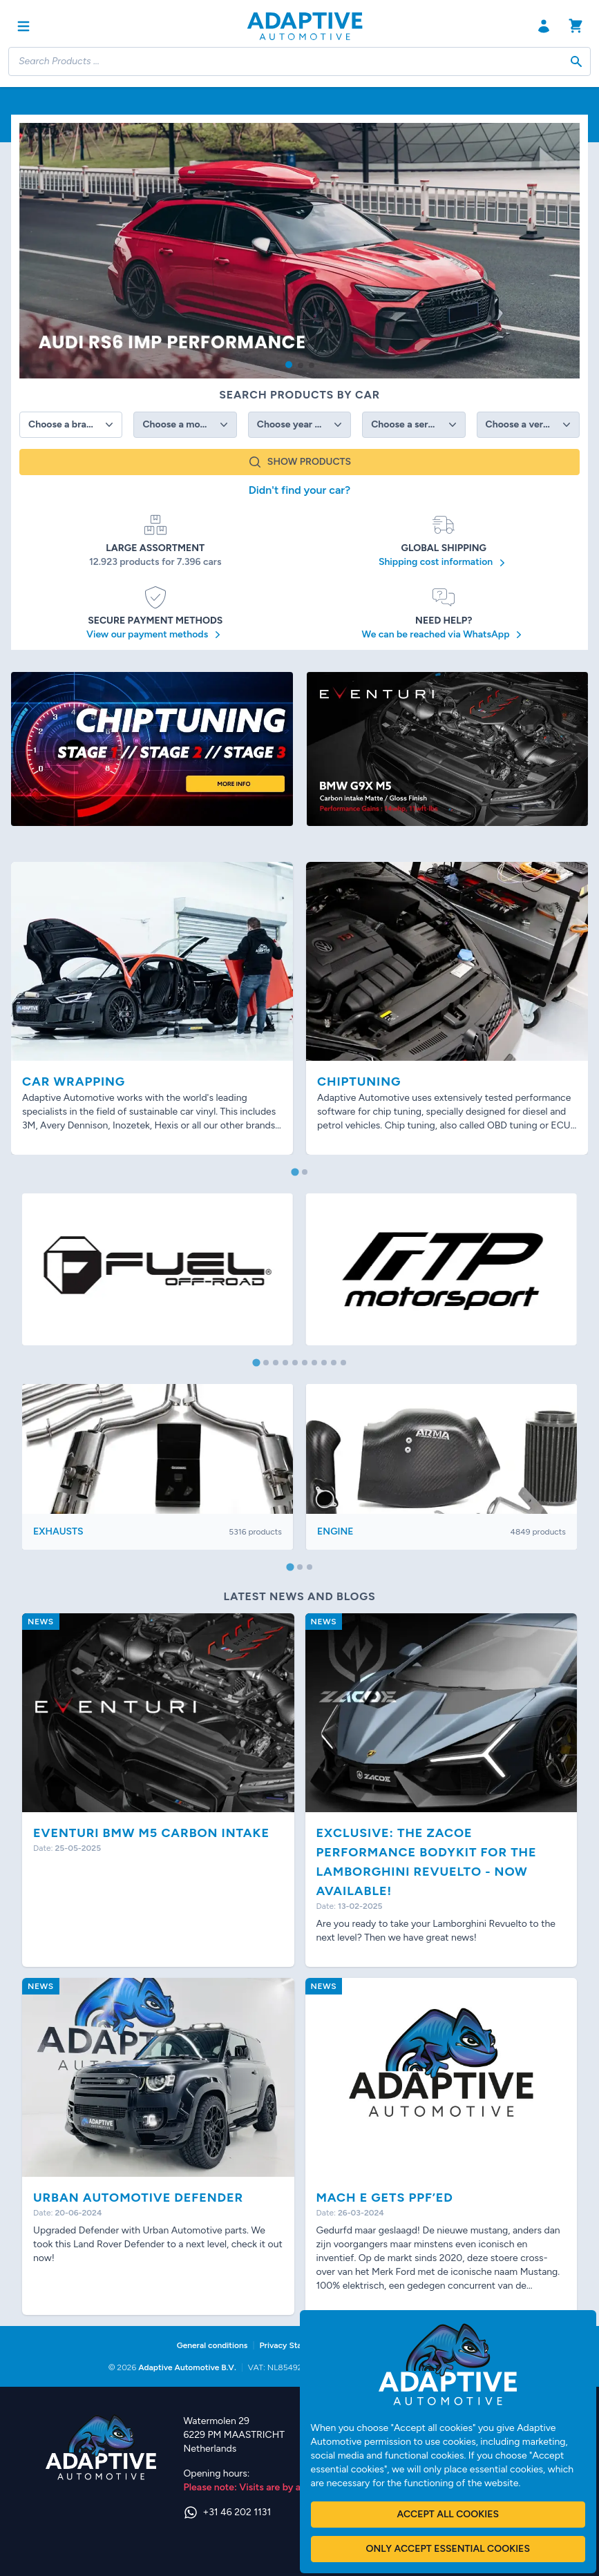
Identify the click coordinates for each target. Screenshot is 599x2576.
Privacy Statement (294, 2345)
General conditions (212, 2345)
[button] (288, 364)
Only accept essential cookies (448, 2549)
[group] (299, 250)
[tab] (294, 1171)
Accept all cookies (448, 2514)
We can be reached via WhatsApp (444, 635)
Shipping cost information (444, 563)
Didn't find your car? (300, 490)
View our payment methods (155, 635)
